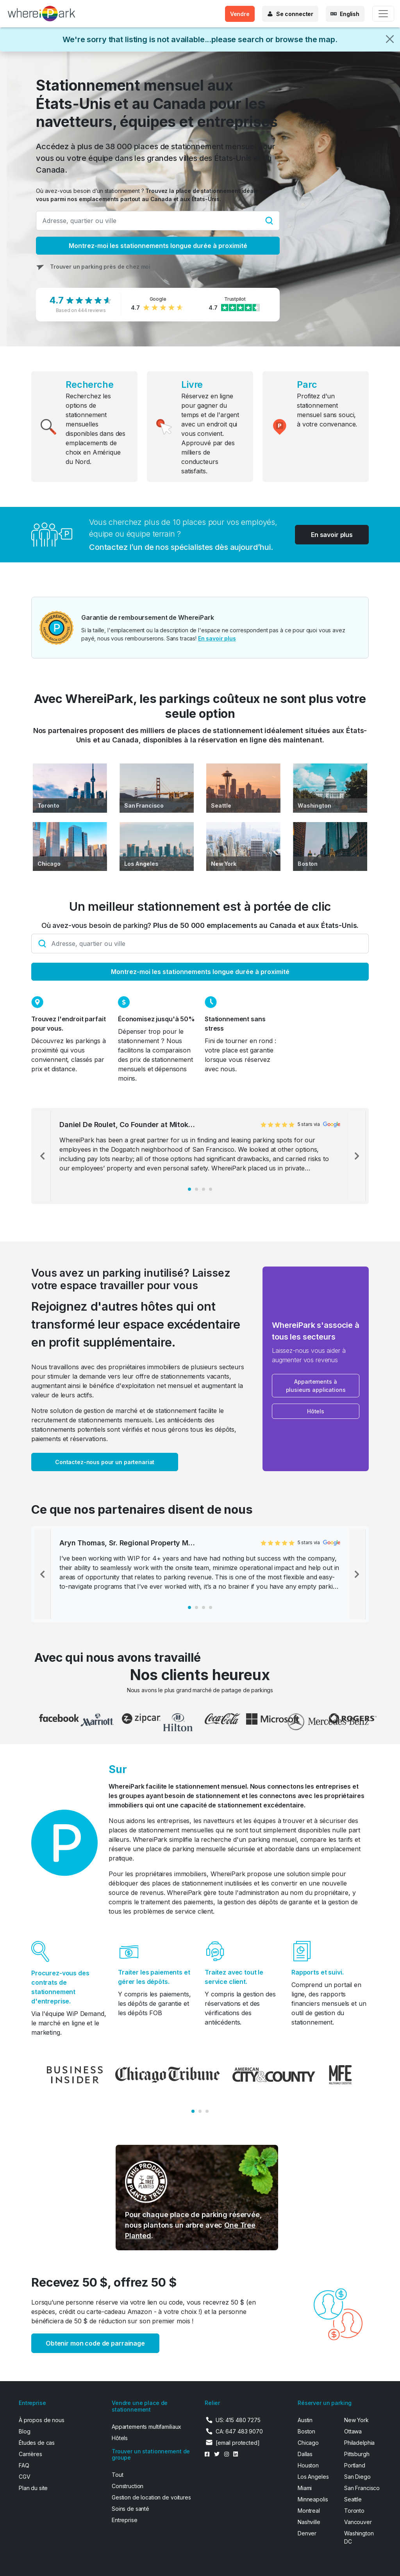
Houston (308, 2465)
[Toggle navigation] (383, 13)
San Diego (357, 2476)
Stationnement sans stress (235, 1023)
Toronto (48, 805)
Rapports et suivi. (317, 1972)
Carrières (30, 2454)
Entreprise (125, 2520)
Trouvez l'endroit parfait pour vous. (68, 1023)
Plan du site (33, 2488)
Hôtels (120, 2438)
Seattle (221, 805)
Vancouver (358, 2522)
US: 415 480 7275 (238, 2420)
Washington (314, 805)
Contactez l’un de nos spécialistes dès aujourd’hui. (181, 547)
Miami (305, 2488)
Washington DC (359, 2537)
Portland (354, 2465)
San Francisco (144, 805)
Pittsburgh (357, 2454)
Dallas (305, 2454)
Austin (305, 2420)
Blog (24, 2431)
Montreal (309, 2510)
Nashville (309, 2522)
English (349, 14)
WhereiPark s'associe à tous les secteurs (315, 1331)
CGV (24, 2476)
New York (223, 863)
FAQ (24, 2465)
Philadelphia (359, 2442)
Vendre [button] (240, 14)
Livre (192, 384)
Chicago (49, 863)
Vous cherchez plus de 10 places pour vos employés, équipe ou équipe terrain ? (183, 528)
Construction (127, 2486)
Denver (307, 2533)
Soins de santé (130, 2508)
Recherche (90, 384)
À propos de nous (41, 2420)
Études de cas (37, 2442)
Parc (307, 384)
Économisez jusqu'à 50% (156, 1019)
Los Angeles (141, 863)
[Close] (390, 39)
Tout (117, 2474)
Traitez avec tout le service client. (234, 1977)
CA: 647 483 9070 (239, 2431)
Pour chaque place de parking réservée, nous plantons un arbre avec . (193, 2225)
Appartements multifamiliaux (146, 2426)
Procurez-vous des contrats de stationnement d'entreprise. (60, 1987)
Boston (308, 863)
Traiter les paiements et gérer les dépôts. (154, 1977)
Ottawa (353, 2431)
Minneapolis (313, 2499)
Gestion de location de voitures (151, 2497)
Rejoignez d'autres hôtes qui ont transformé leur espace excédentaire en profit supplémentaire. (135, 1324)
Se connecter (294, 14)
